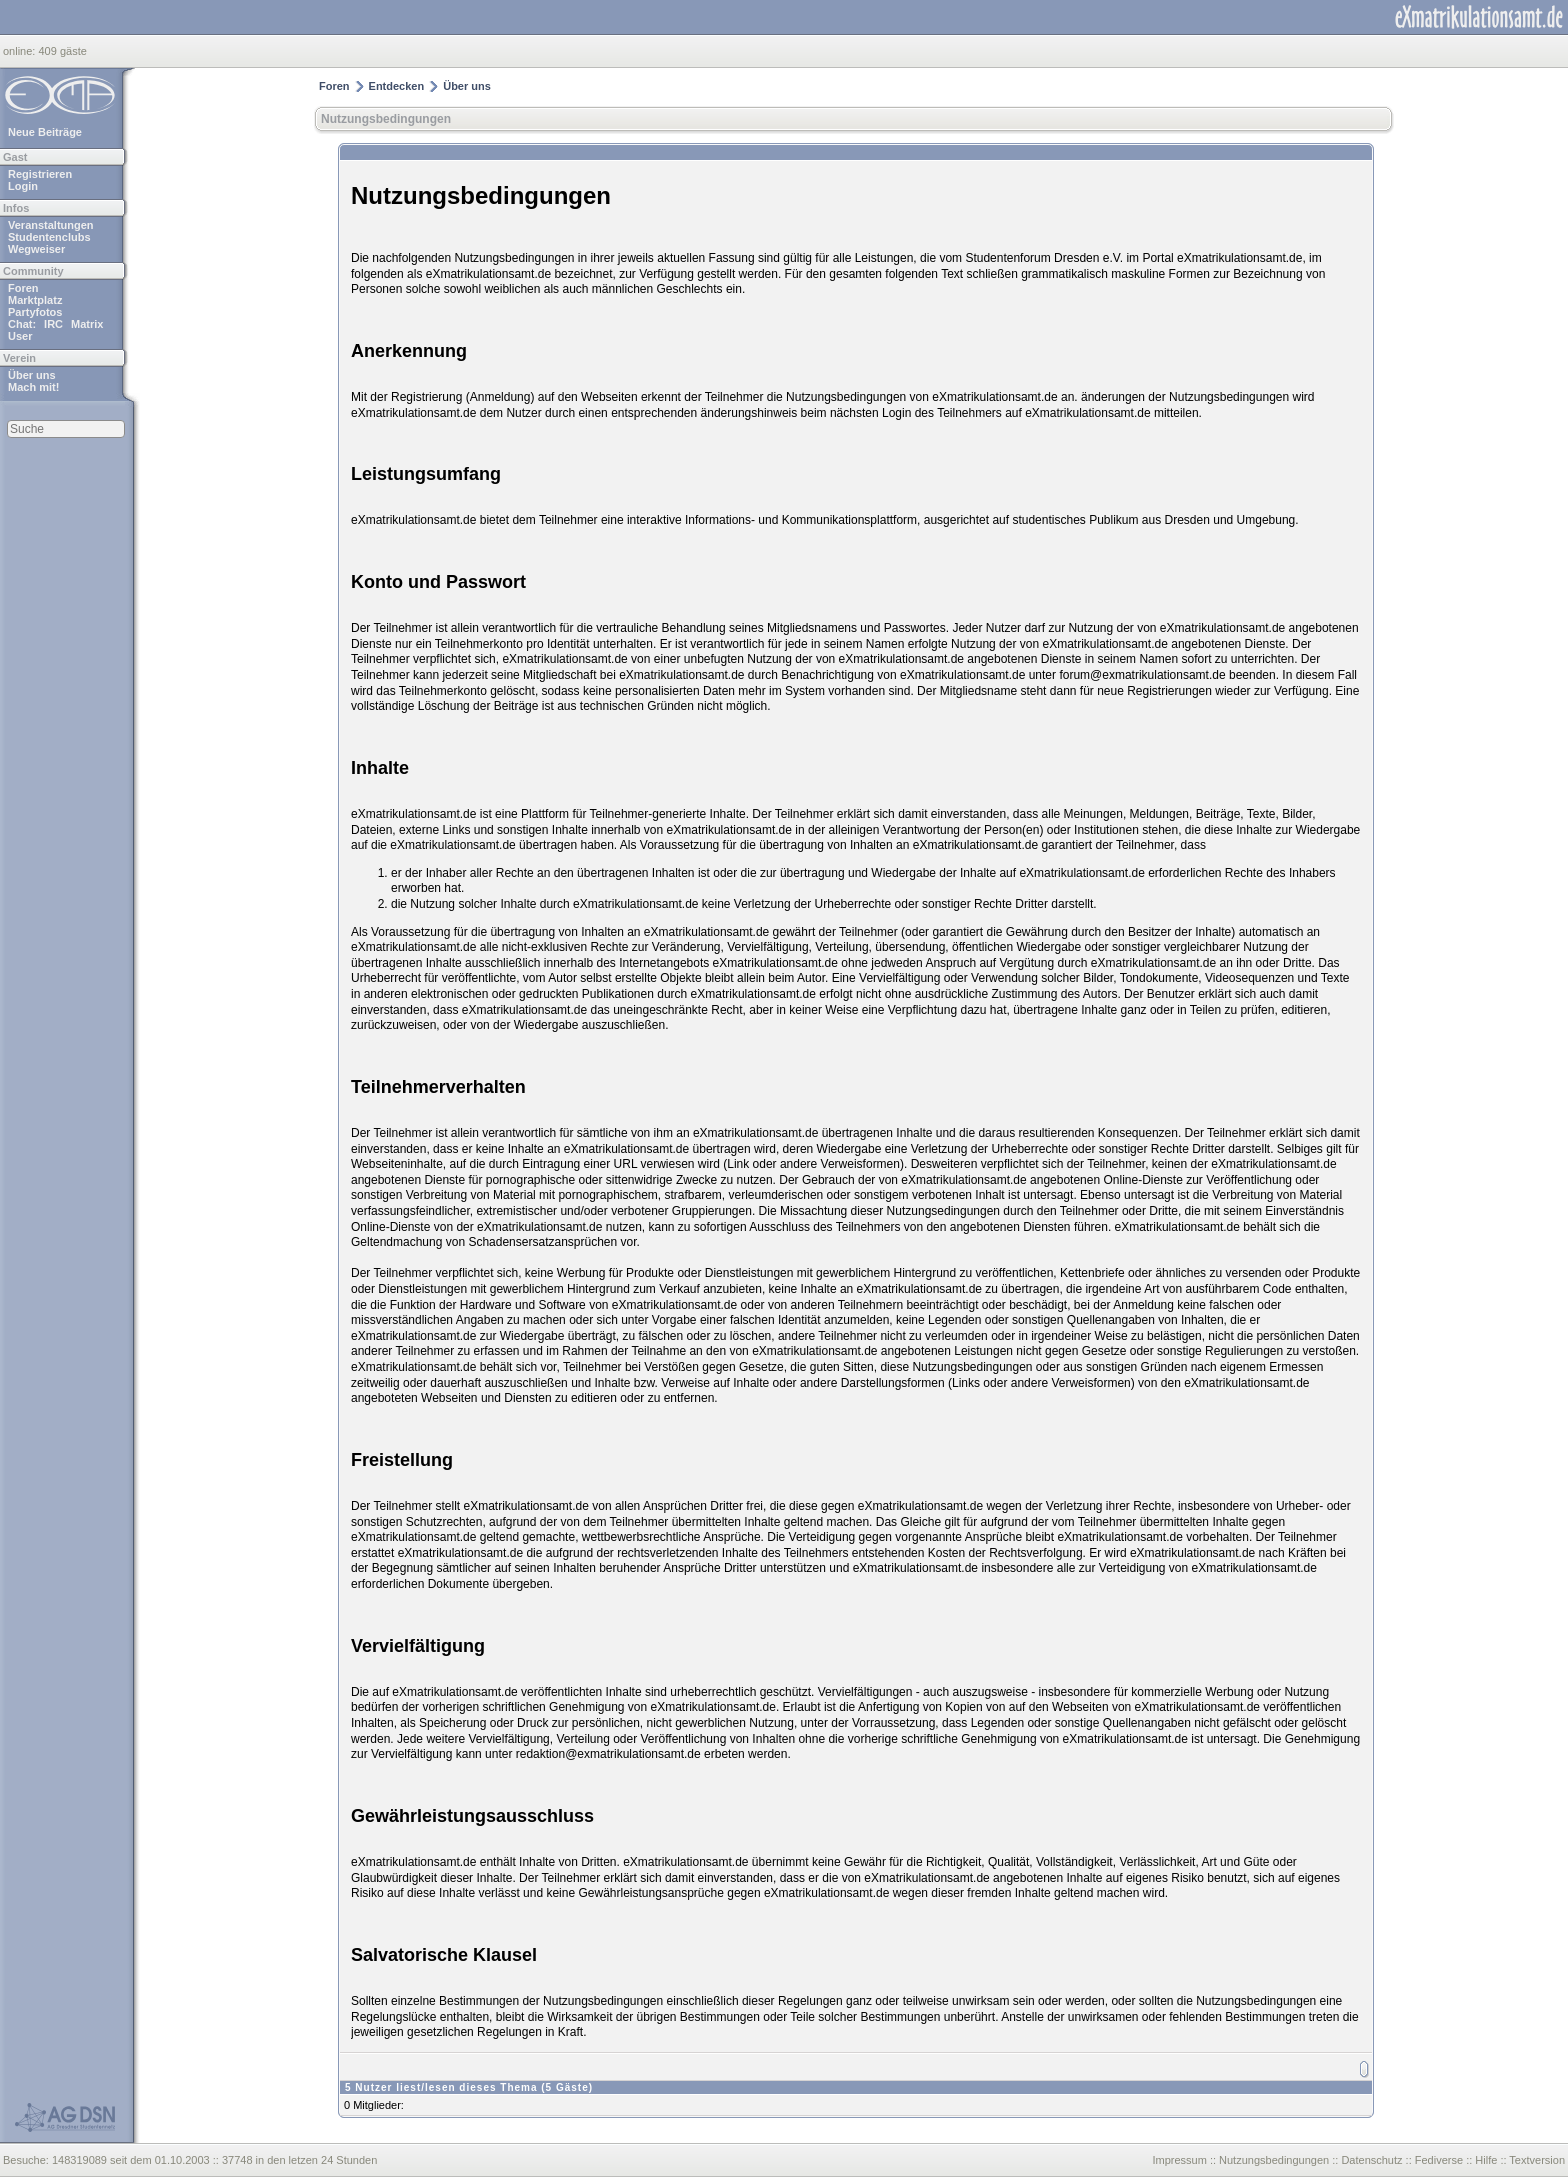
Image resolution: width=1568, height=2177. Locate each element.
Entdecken (397, 86)
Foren (23, 288)
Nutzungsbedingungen (386, 119)
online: (20, 51)
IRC (53, 324)
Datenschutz (1371, 2160)
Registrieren (40, 174)
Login (23, 186)
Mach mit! (33, 387)
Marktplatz (35, 300)
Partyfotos (35, 312)
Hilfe (1486, 2160)
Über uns (32, 375)
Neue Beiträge (45, 132)
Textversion (1537, 2160)
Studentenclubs (49, 237)
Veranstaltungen (51, 225)
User (20, 336)
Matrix (87, 324)
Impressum (1179, 2160)
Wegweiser (36, 249)
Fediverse (1439, 2160)
